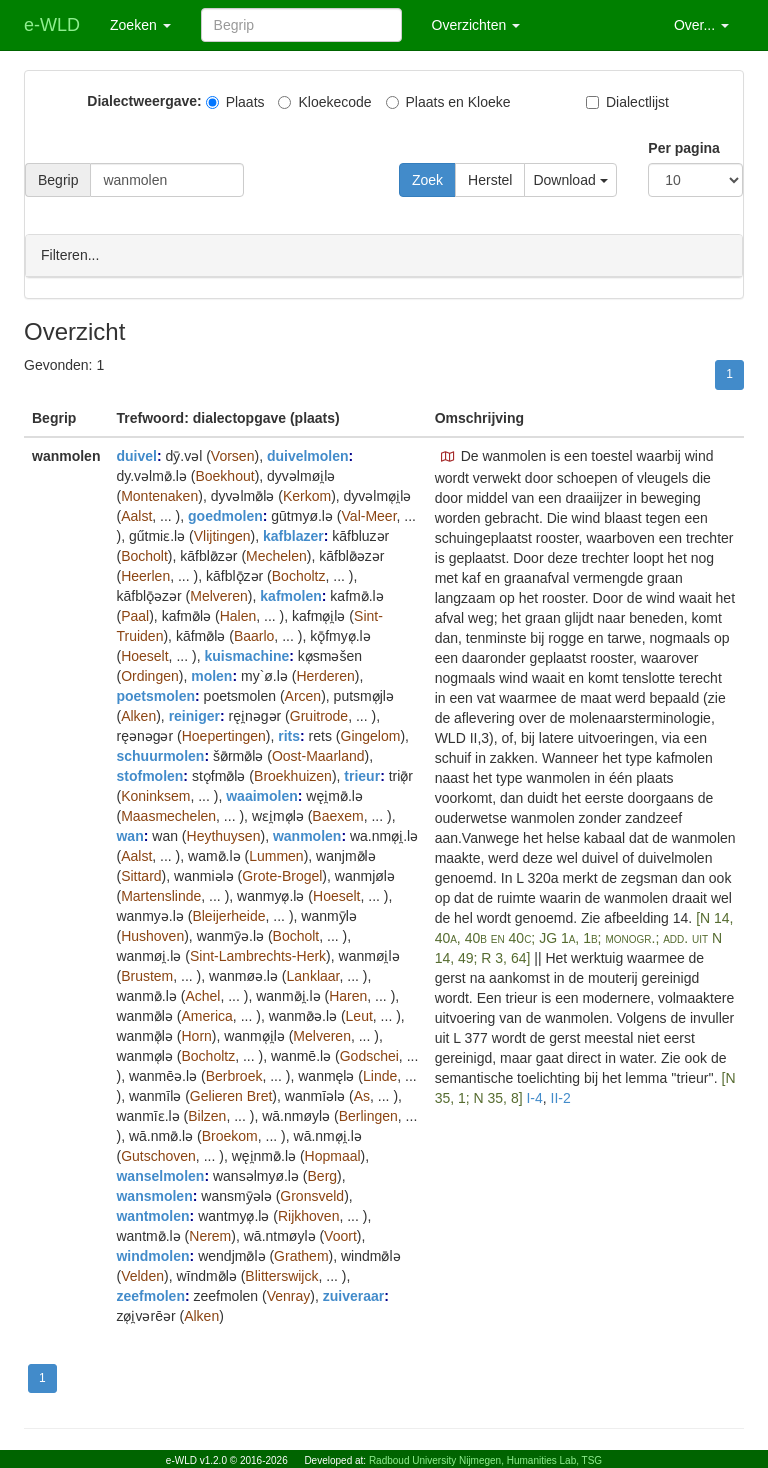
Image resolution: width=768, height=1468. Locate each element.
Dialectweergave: (144, 101)
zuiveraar (353, 1295)
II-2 (561, 1097)
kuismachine (246, 655)
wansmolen (154, 1195)
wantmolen (152, 1215)
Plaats (235, 102)
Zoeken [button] (140, 25)
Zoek (427, 180)
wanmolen (307, 835)
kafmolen (290, 595)
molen (211, 675)
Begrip (58, 180)
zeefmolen (150, 1295)
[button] (448, 456)
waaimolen (262, 795)
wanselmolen (160, 1175)
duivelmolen (308, 455)
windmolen (152, 1255)
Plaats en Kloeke (448, 102)
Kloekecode (324, 102)
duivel (136, 455)
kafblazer (293, 535)
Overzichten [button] (476, 25)
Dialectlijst (627, 102)
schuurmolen (160, 755)
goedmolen (225, 515)
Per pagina (684, 148)
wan (129, 835)
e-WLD (52, 25)
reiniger (194, 715)
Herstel (490, 180)
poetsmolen (155, 695)
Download (570, 180)
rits (289, 735)
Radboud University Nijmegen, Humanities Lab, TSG (485, 1460)
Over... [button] (701, 25)
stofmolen (149, 775)
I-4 (534, 1097)
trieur (362, 775)
